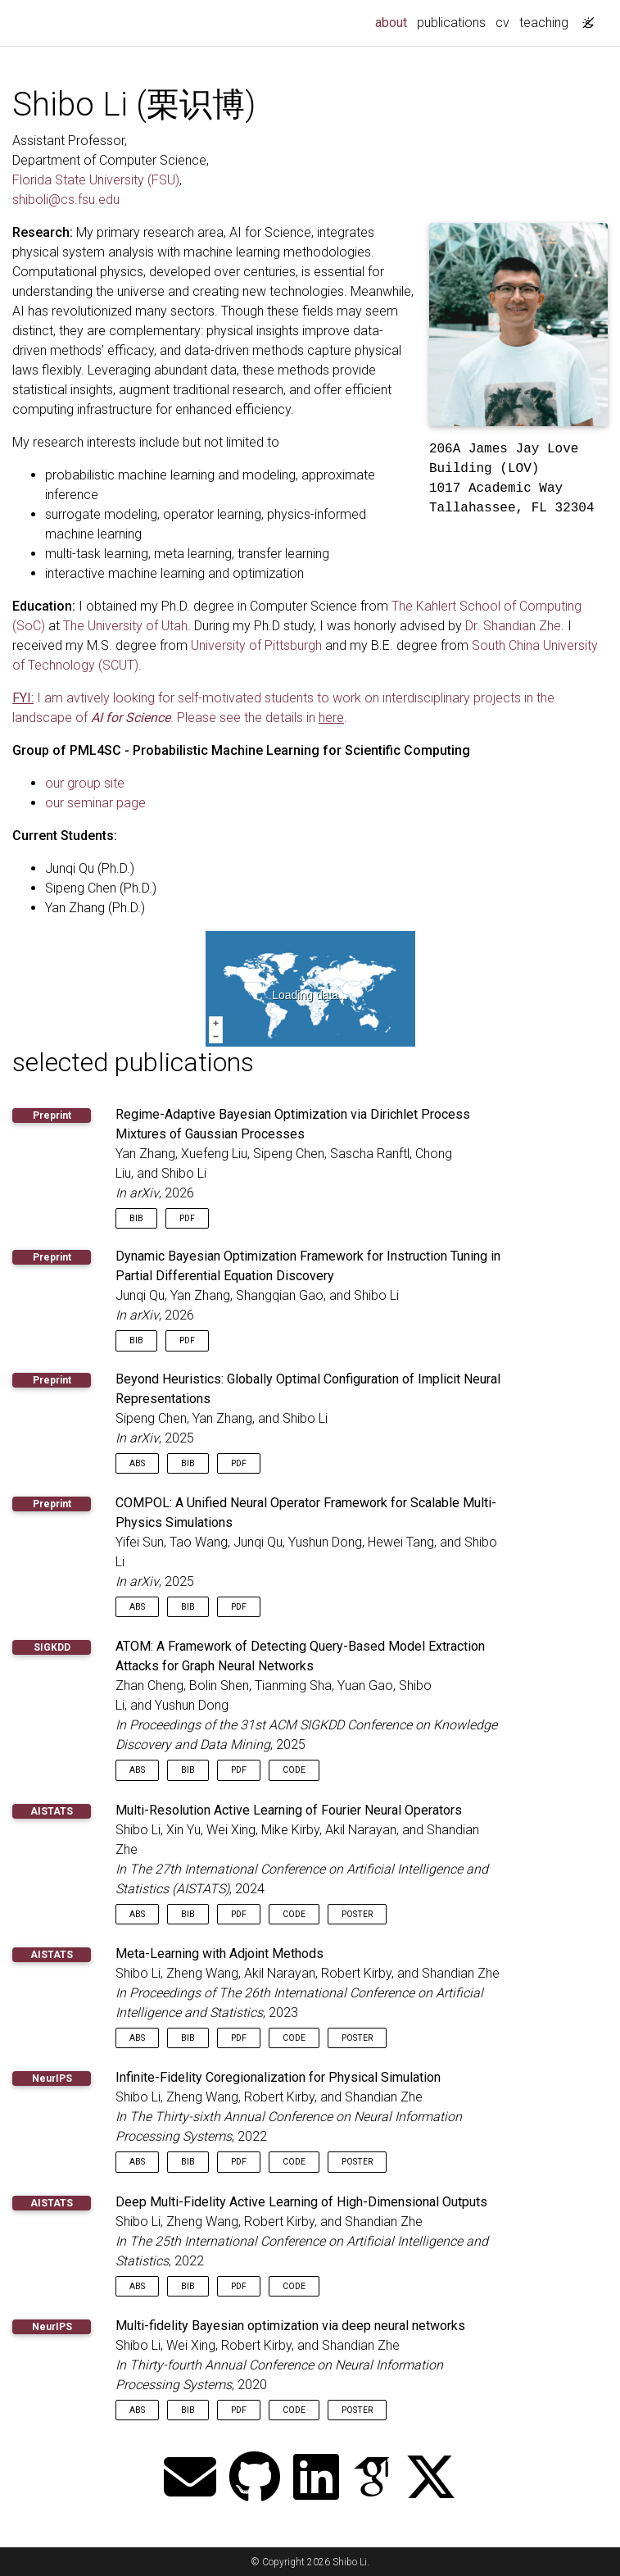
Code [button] (294, 1770)
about (393, 21)
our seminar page (95, 803)
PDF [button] (187, 1218)
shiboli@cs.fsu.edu (66, 199)
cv (502, 22)
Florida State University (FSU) (95, 180)
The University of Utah (125, 626)
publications (451, 22)
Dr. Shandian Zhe (513, 626)
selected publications (133, 1062)
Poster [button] (357, 1914)
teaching (543, 22)
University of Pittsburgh (256, 645)
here (331, 717)
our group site (84, 783)
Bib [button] (136, 1218)
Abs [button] (137, 1463)
